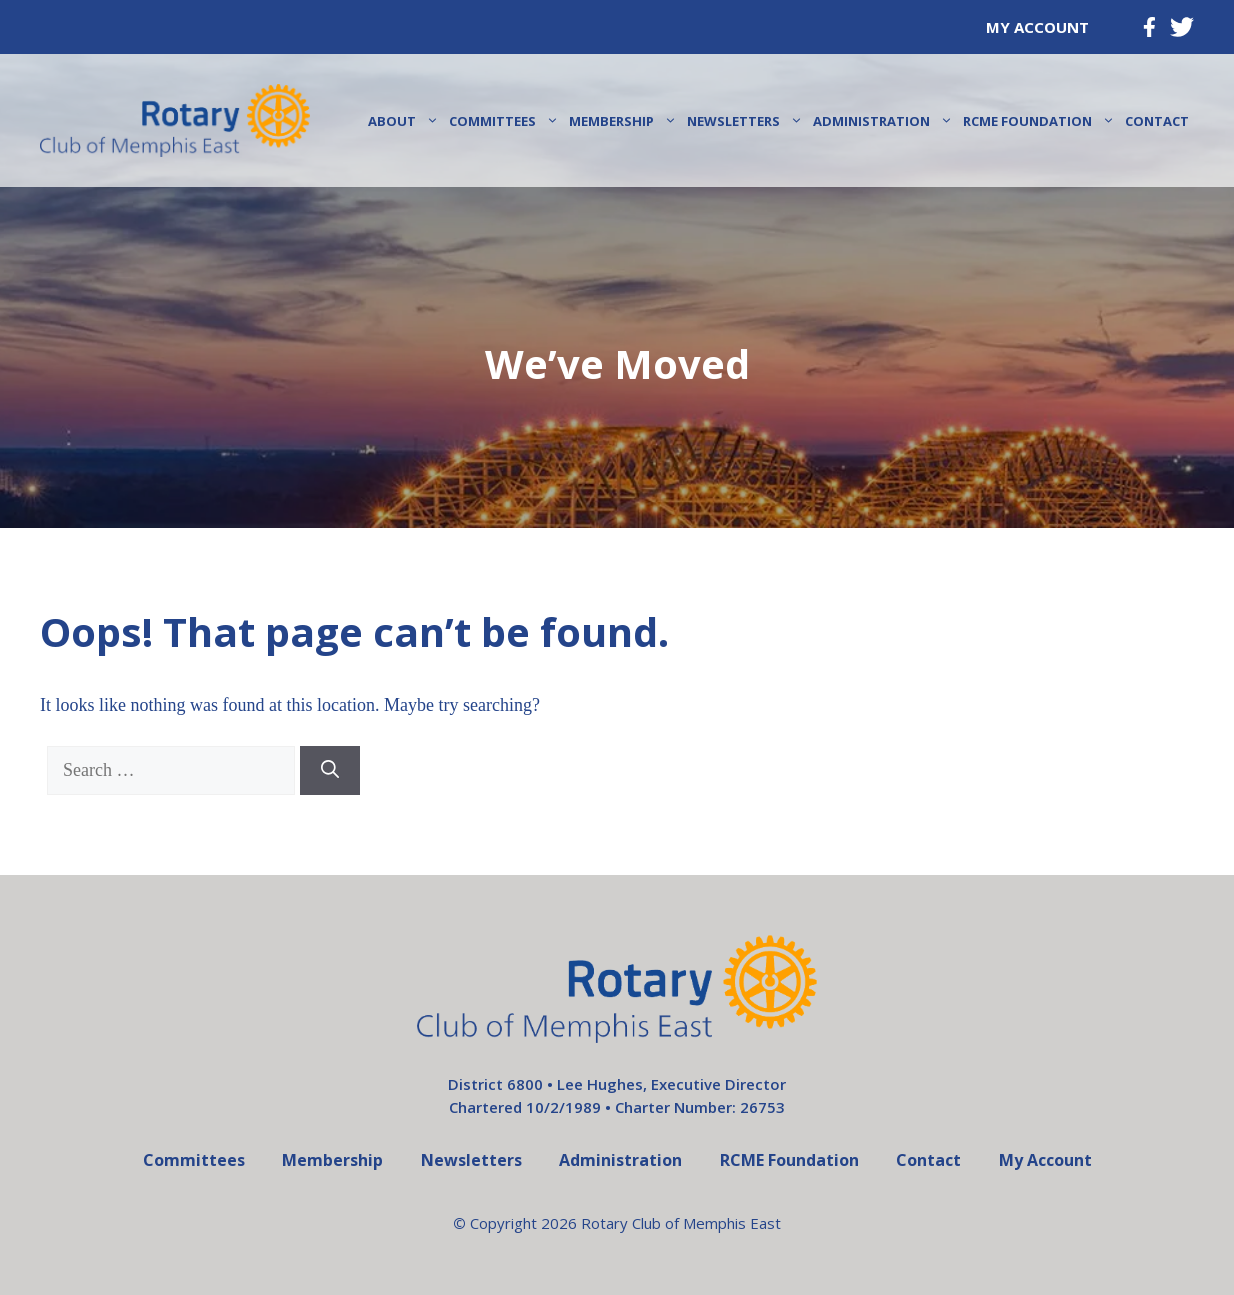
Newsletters (747, 121)
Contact (1157, 121)
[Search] (330, 770)
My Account (1037, 27)
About (406, 121)
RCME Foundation (1041, 121)
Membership (625, 121)
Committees (506, 121)
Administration (885, 121)
